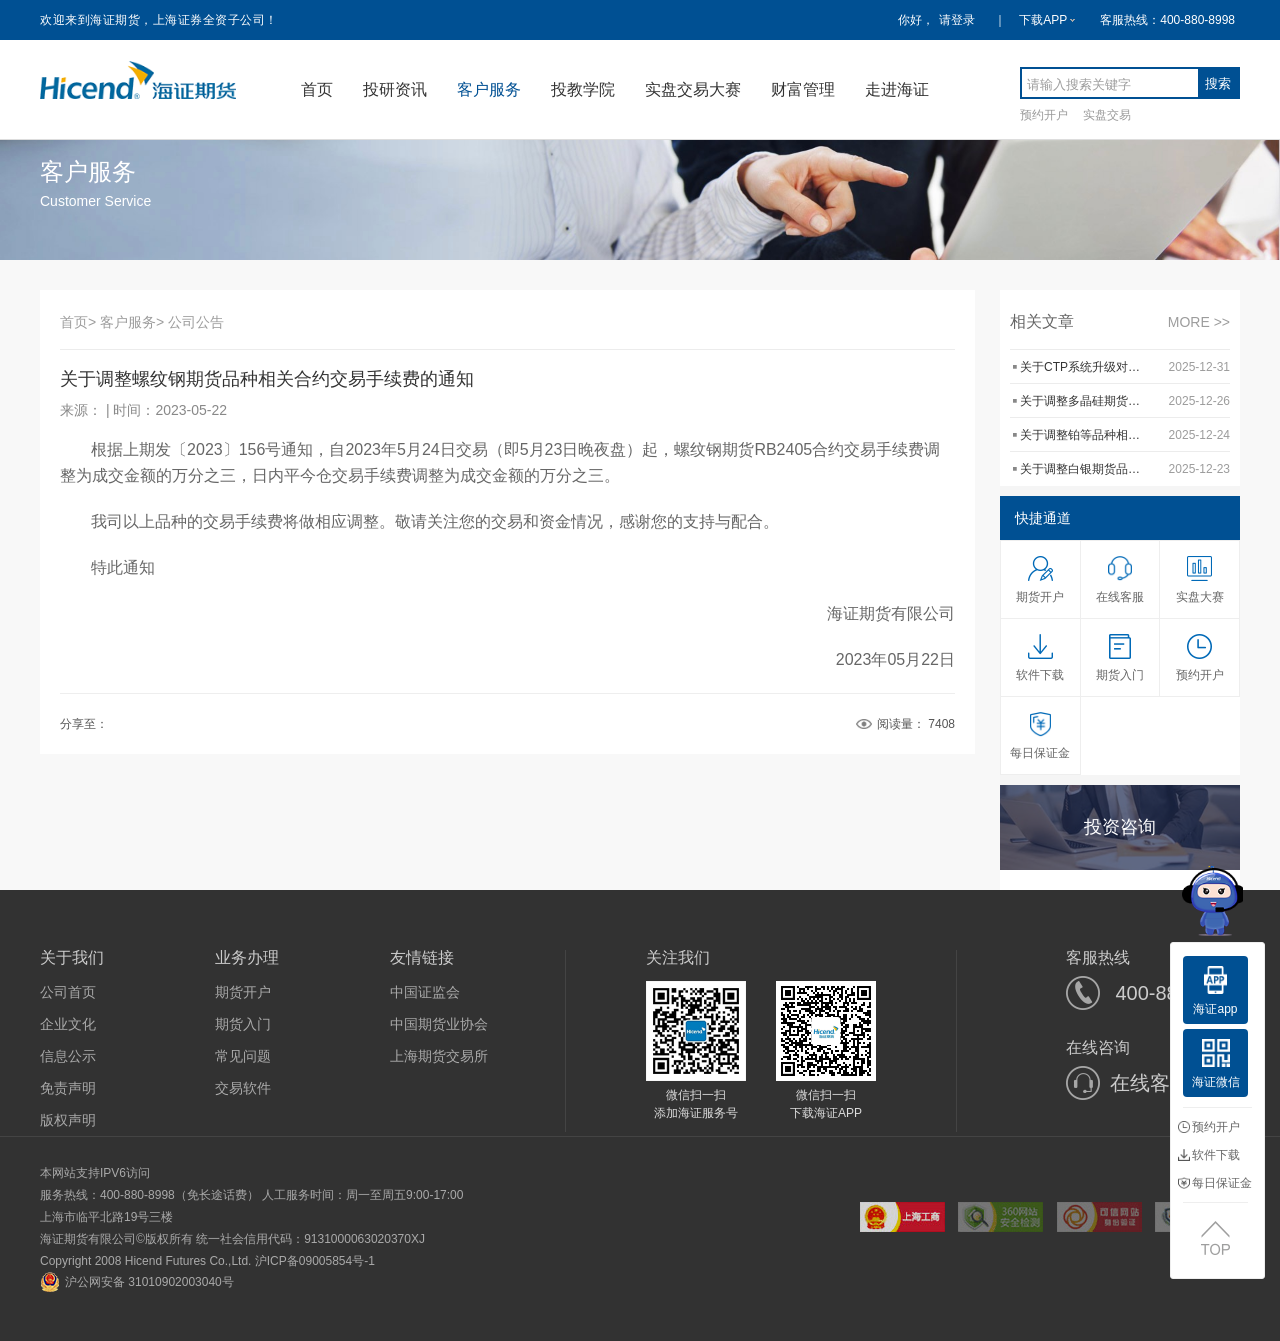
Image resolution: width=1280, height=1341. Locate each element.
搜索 (1218, 83)
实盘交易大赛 (693, 89)
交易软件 (243, 1088)
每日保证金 (1215, 1183)
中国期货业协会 (439, 1024)
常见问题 (243, 1056)
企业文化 (68, 1024)
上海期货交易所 (439, 1056)
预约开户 (1044, 114)
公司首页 (68, 992)
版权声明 (68, 1120)
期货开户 (243, 992)
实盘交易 (1107, 114)
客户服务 (489, 89)
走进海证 (897, 89)
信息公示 (68, 1056)
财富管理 (803, 89)
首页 (317, 89)
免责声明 (68, 1088)
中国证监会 (425, 992)
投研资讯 (395, 89)
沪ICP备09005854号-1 (315, 1261)
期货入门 (243, 1024)
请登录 (957, 20)
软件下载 (1209, 1155)
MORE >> (1199, 322)
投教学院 (583, 89)
